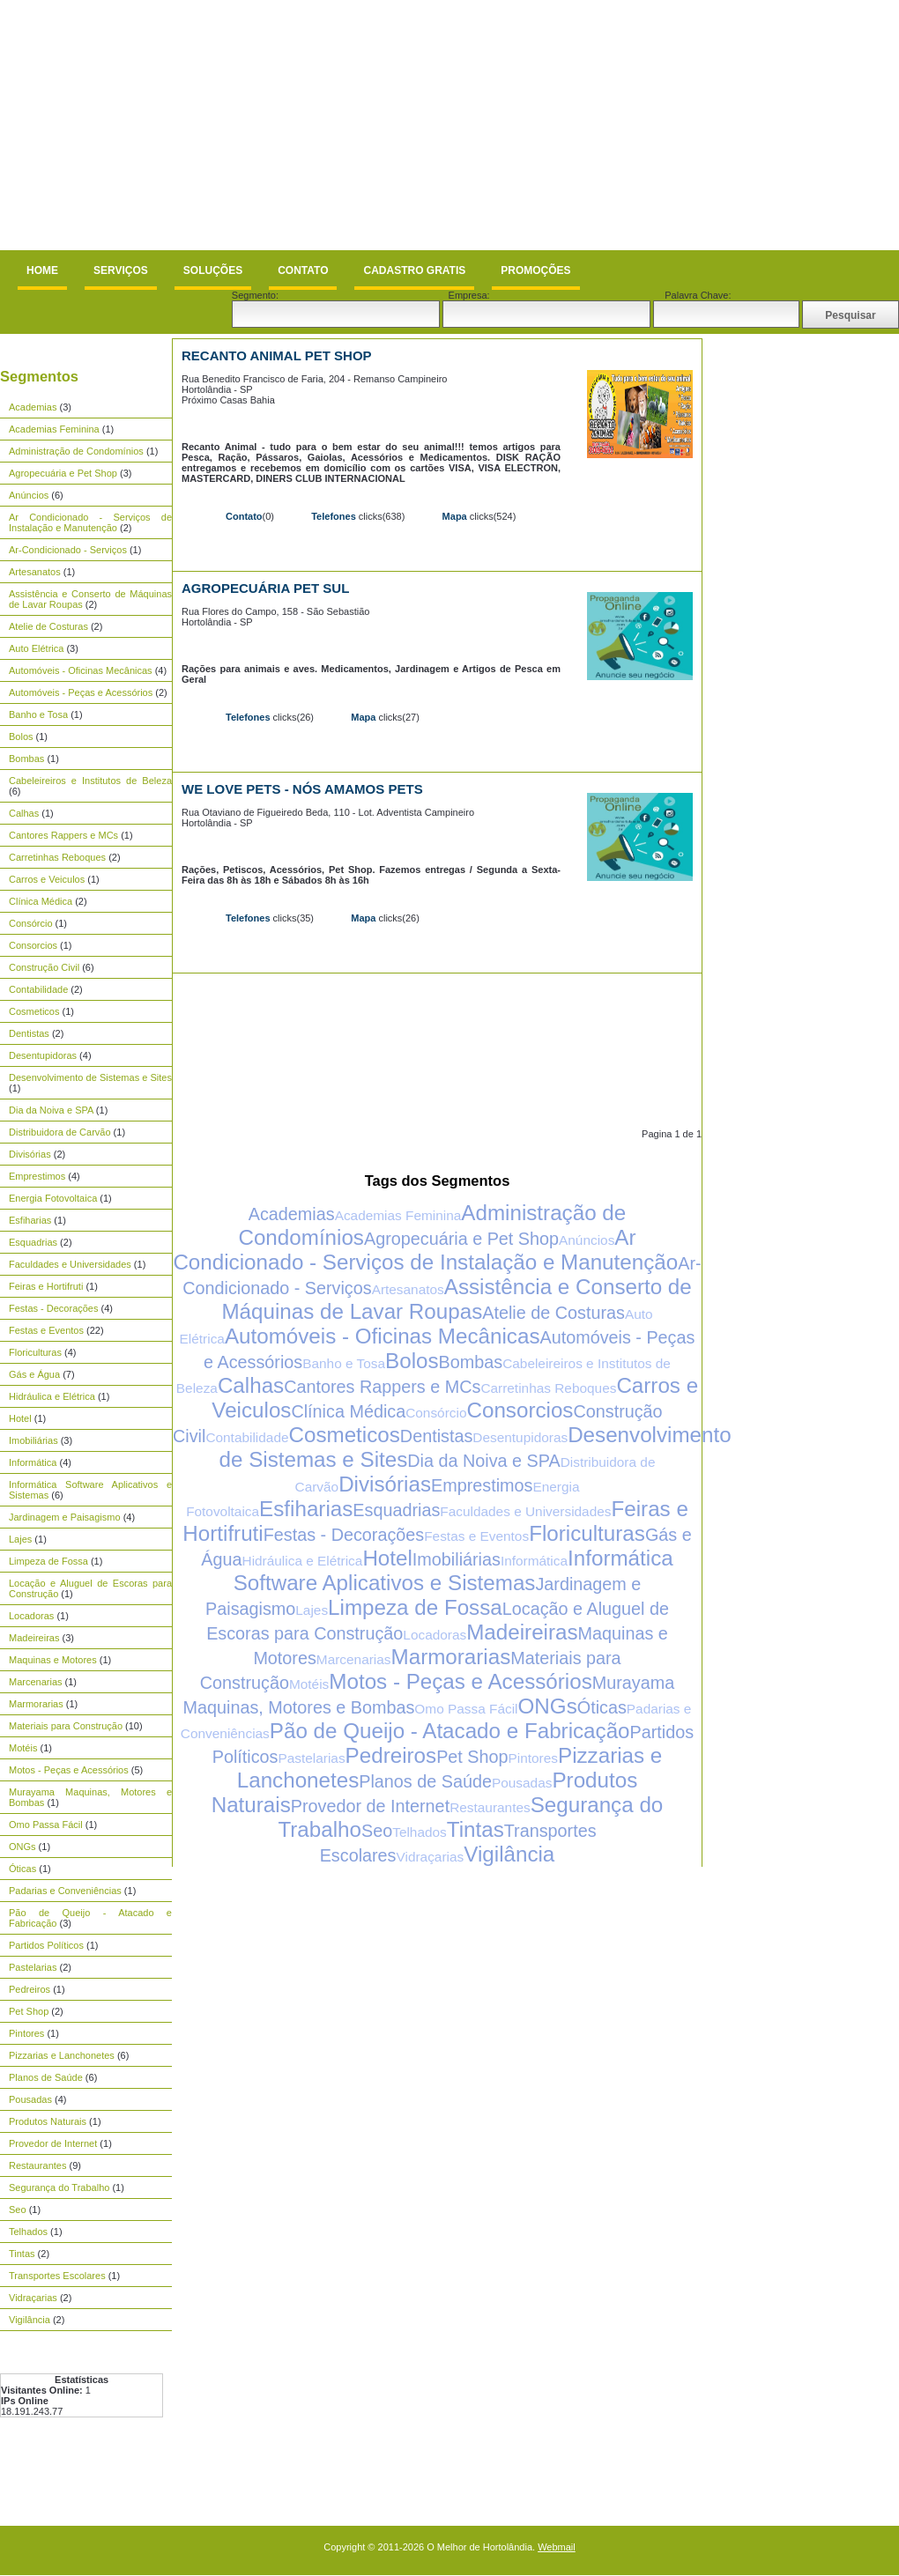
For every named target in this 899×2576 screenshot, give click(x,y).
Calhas (24, 813)
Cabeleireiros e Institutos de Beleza (90, 780)
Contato (303, 270)
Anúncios (28, 495)
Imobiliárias (33, 1440)
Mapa (454, 516)
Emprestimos (37, 1176)
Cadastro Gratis (414, 270)
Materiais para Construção (66, 1726)
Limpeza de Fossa (48, 1561)
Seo (17, 2209)
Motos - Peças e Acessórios (69, 1770)
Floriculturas (35, 1352)
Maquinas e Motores (53, 1659)
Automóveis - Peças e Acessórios (80, 692)
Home (42, 270)
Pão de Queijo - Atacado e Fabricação (450, 1731)
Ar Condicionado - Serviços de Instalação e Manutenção (90, 522)
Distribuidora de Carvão (60, 1132)
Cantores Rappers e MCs (63, 835)
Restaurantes (37, 2165)
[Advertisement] (219, 125)
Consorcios (33, 945)
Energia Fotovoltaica (53, 1198)
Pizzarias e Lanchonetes (62, 2055)
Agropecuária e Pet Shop (63, 473)
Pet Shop (28, 2011)
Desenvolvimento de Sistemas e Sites (90, 1077)
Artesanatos (35, 571)
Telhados (28, 2231)
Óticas (22, 1868)
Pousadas (30, 2099)
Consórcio (31, 923)
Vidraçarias (33, 2297)
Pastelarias (32, 1967)
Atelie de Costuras (48, 626)
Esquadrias (33, 1242)
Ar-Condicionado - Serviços (68, 549)
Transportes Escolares (57, 2275)
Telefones (333, 516)
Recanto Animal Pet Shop (277, 355)
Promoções (535, 270)
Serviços (120, 270)
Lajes (20, 1539)
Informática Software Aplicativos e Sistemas (453, 1570)
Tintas (22, 2253)
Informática (32, 1462)
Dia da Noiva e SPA (51, 1110)
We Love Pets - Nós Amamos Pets (302, 788)
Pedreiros (29, 1989)
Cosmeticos (34, 1011)
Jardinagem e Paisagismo (65, 1517)
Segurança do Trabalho (59, 2187)
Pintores (26, 2033)
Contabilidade (38, 989)
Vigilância (29, 2319)
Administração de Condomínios (76, 451)
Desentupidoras (43, 1055)
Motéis (23, 1748)
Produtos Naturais (47, 2121)
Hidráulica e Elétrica (52, 1396)
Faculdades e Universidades (70, 1264)
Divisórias (30, 1154)
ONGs (22, 1846)
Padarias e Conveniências (65, 1890)
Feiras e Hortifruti (46, 1286)
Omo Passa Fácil (46, 1824)
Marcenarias (36, 1682)
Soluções (212, 270)
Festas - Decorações (53, 1308)
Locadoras (31, 1615)
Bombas (26, 758)
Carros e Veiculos (47, 879)
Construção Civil (44, 967)
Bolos (21, 736)
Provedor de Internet (53, 2143)
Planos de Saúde (46, 2077)
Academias (32, 407)
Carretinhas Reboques (57, 857)
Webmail (557, 2547)
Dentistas (29, 1033)
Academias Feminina (54, 429)
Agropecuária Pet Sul (265, 588)
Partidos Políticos (46, 1945)
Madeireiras (34, 1637)
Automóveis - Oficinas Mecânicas (80, 670)
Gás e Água (34, 1374)
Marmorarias (36, 1704)
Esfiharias (30, 1220)
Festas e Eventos (46, 1330)
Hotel (20, 1418)
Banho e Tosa (38, 714)
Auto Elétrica (36, 648)
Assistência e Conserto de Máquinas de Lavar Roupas (456, 1299)
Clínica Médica (40, 901)
